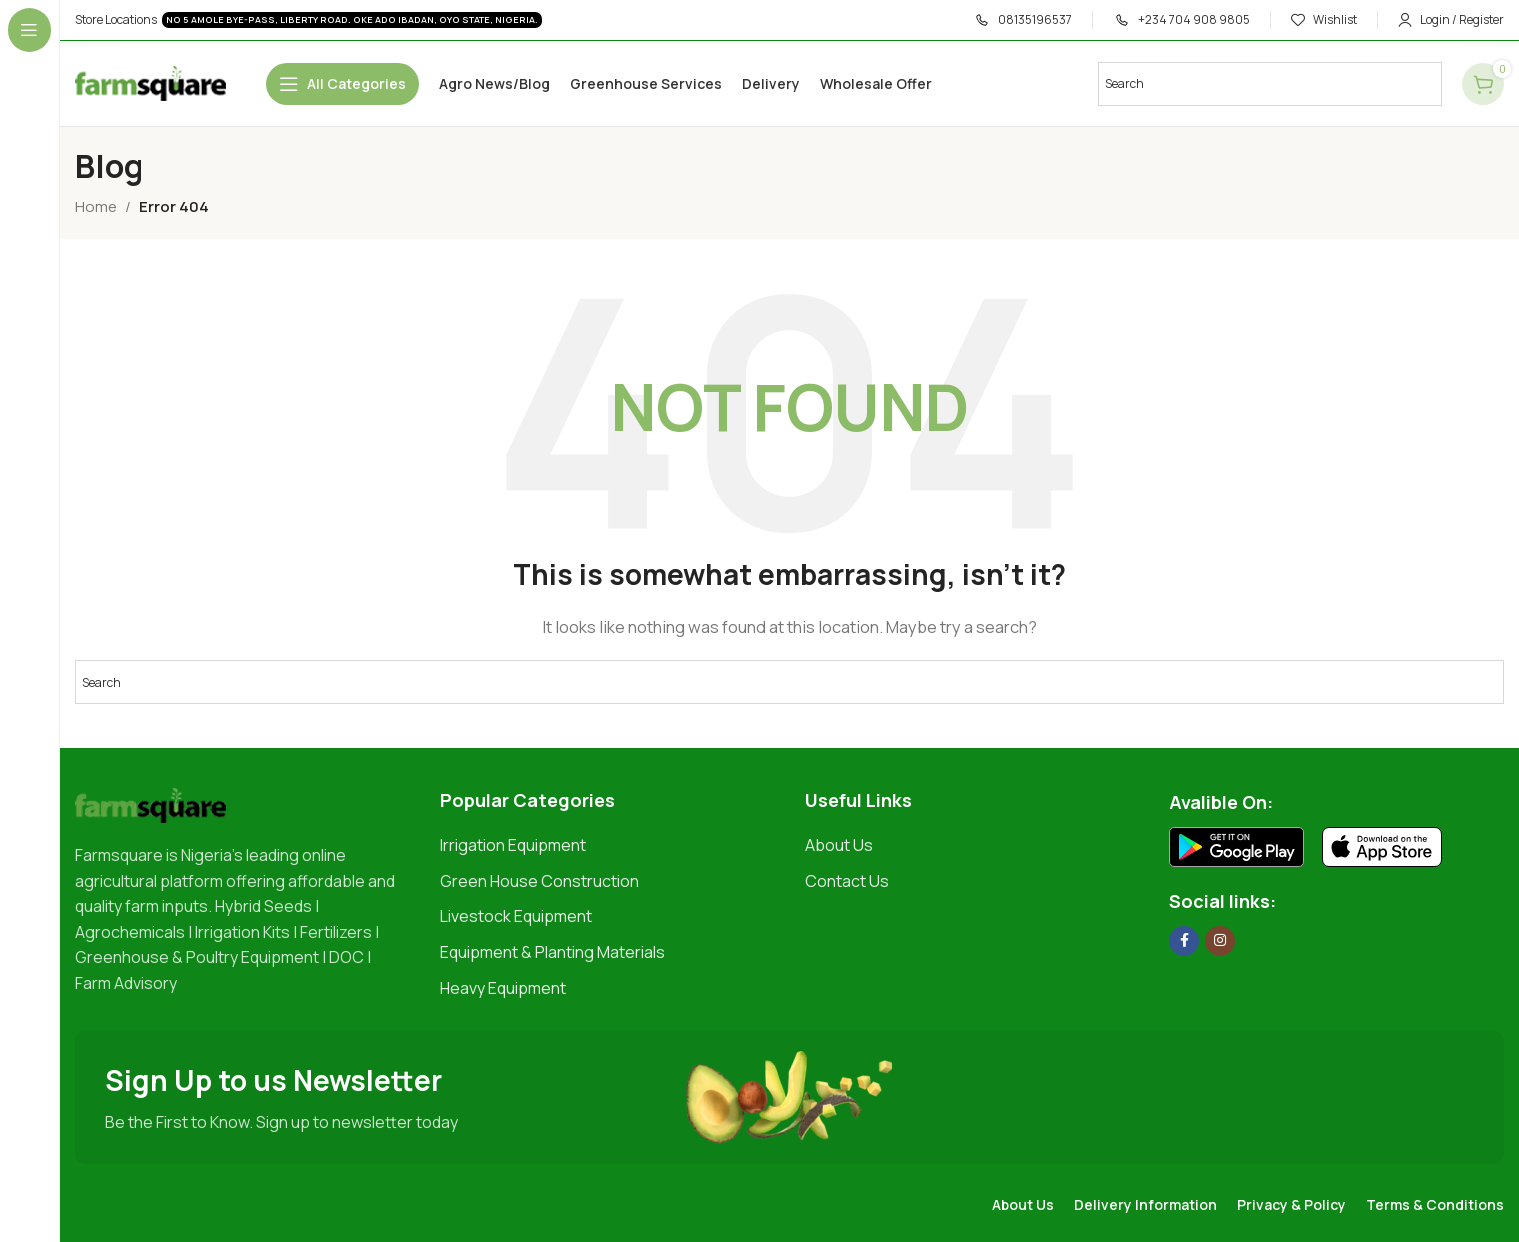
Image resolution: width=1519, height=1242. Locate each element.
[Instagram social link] (1220, 941)
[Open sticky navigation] (342, 84)
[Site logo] (150, 82)
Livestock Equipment (516, 916)
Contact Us (847, 881)
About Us (839, 845)
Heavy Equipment (503, 988)
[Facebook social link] (1184, 941)
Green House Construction (539, 881)
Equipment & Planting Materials (552, 952)
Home (96, 206)
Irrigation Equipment (513, 845)
